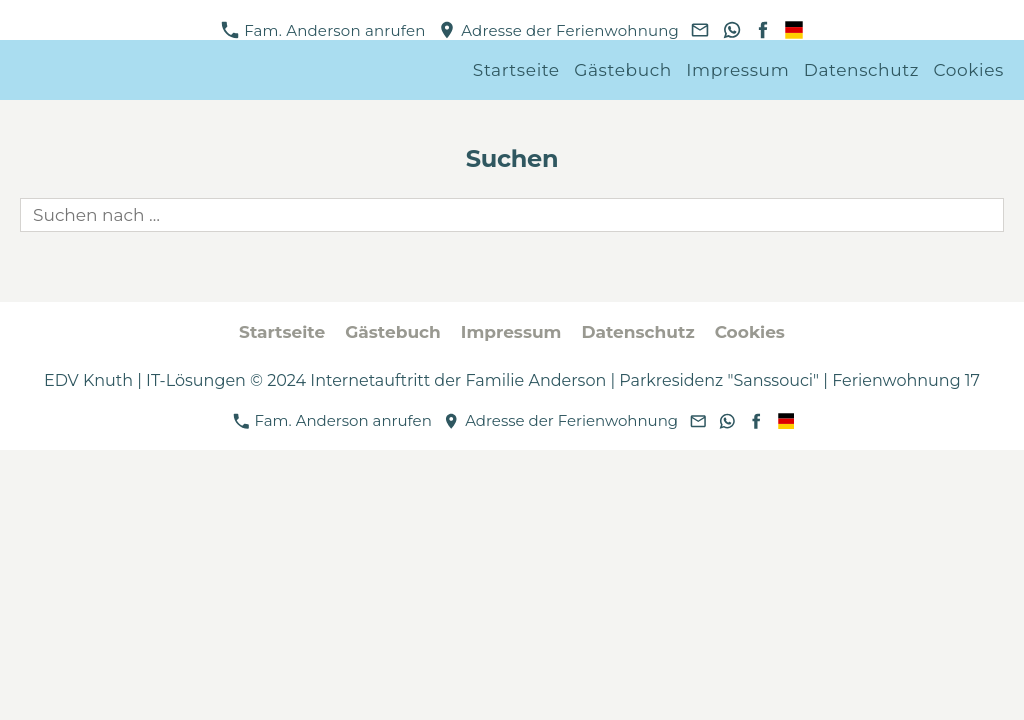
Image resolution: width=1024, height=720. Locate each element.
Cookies (969, 70)
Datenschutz (861, 70)
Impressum (737, 70)
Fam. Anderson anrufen (323, 30)
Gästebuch (623, 70)
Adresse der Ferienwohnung (559, 30)
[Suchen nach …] (512, 215)
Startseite (516, 70)
